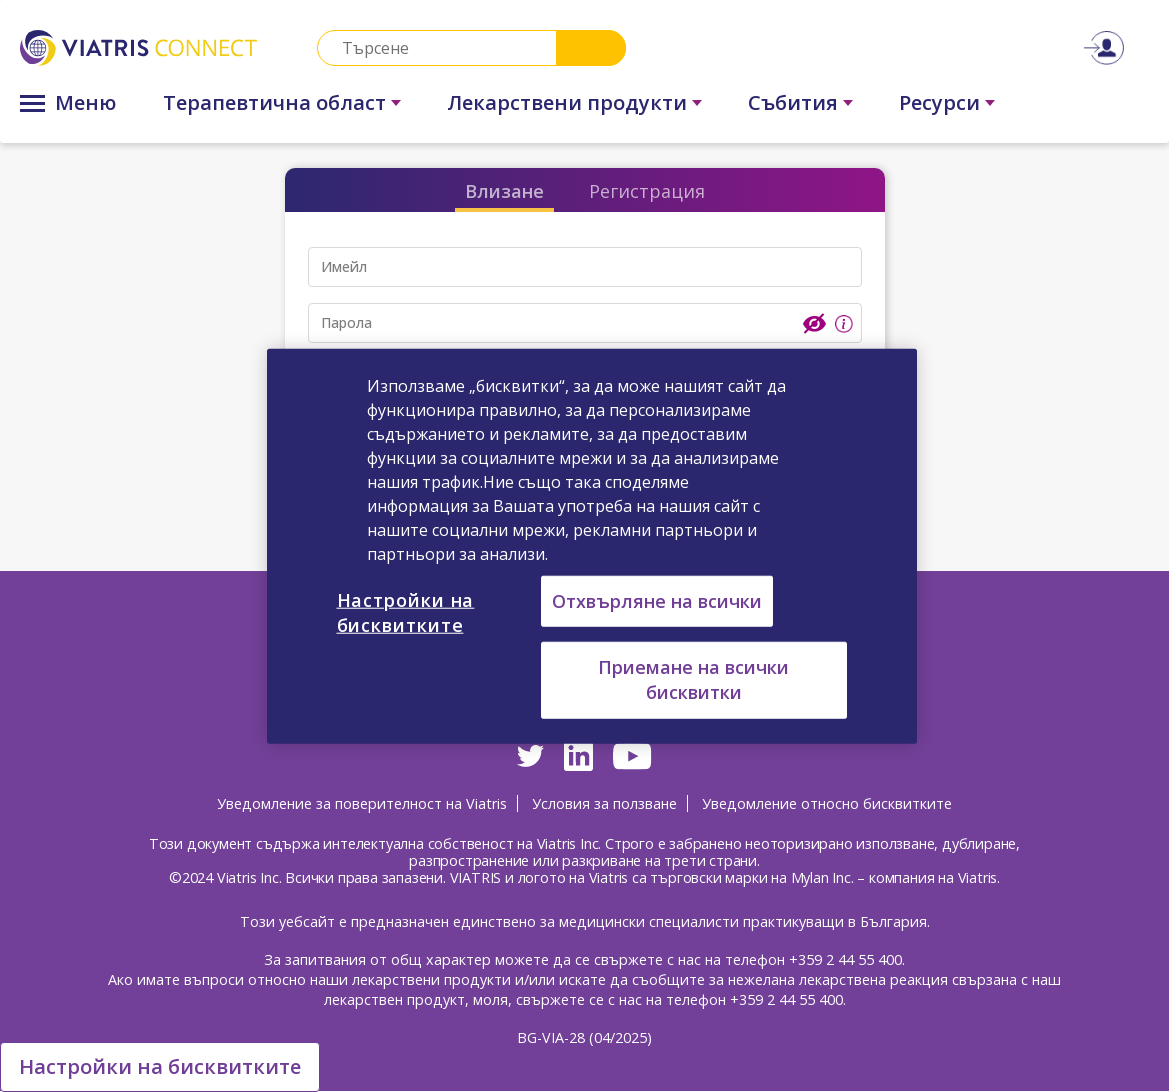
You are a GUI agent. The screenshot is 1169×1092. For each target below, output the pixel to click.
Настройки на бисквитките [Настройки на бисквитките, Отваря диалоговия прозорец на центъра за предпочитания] (406, 612)
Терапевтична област (274, 102)
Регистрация (647, 191)
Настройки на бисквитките (160, 1066)
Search (591, 48)
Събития (793, 102)
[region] (592, 546)
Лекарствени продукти (567, 102)
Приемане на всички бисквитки (693, 679)
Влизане (504, 191)
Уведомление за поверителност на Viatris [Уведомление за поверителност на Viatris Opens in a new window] (362, 803)
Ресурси (939, 102)
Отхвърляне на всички (657, 601)
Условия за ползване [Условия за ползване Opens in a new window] (604, 803)
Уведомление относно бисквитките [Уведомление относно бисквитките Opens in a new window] (827, 803)
